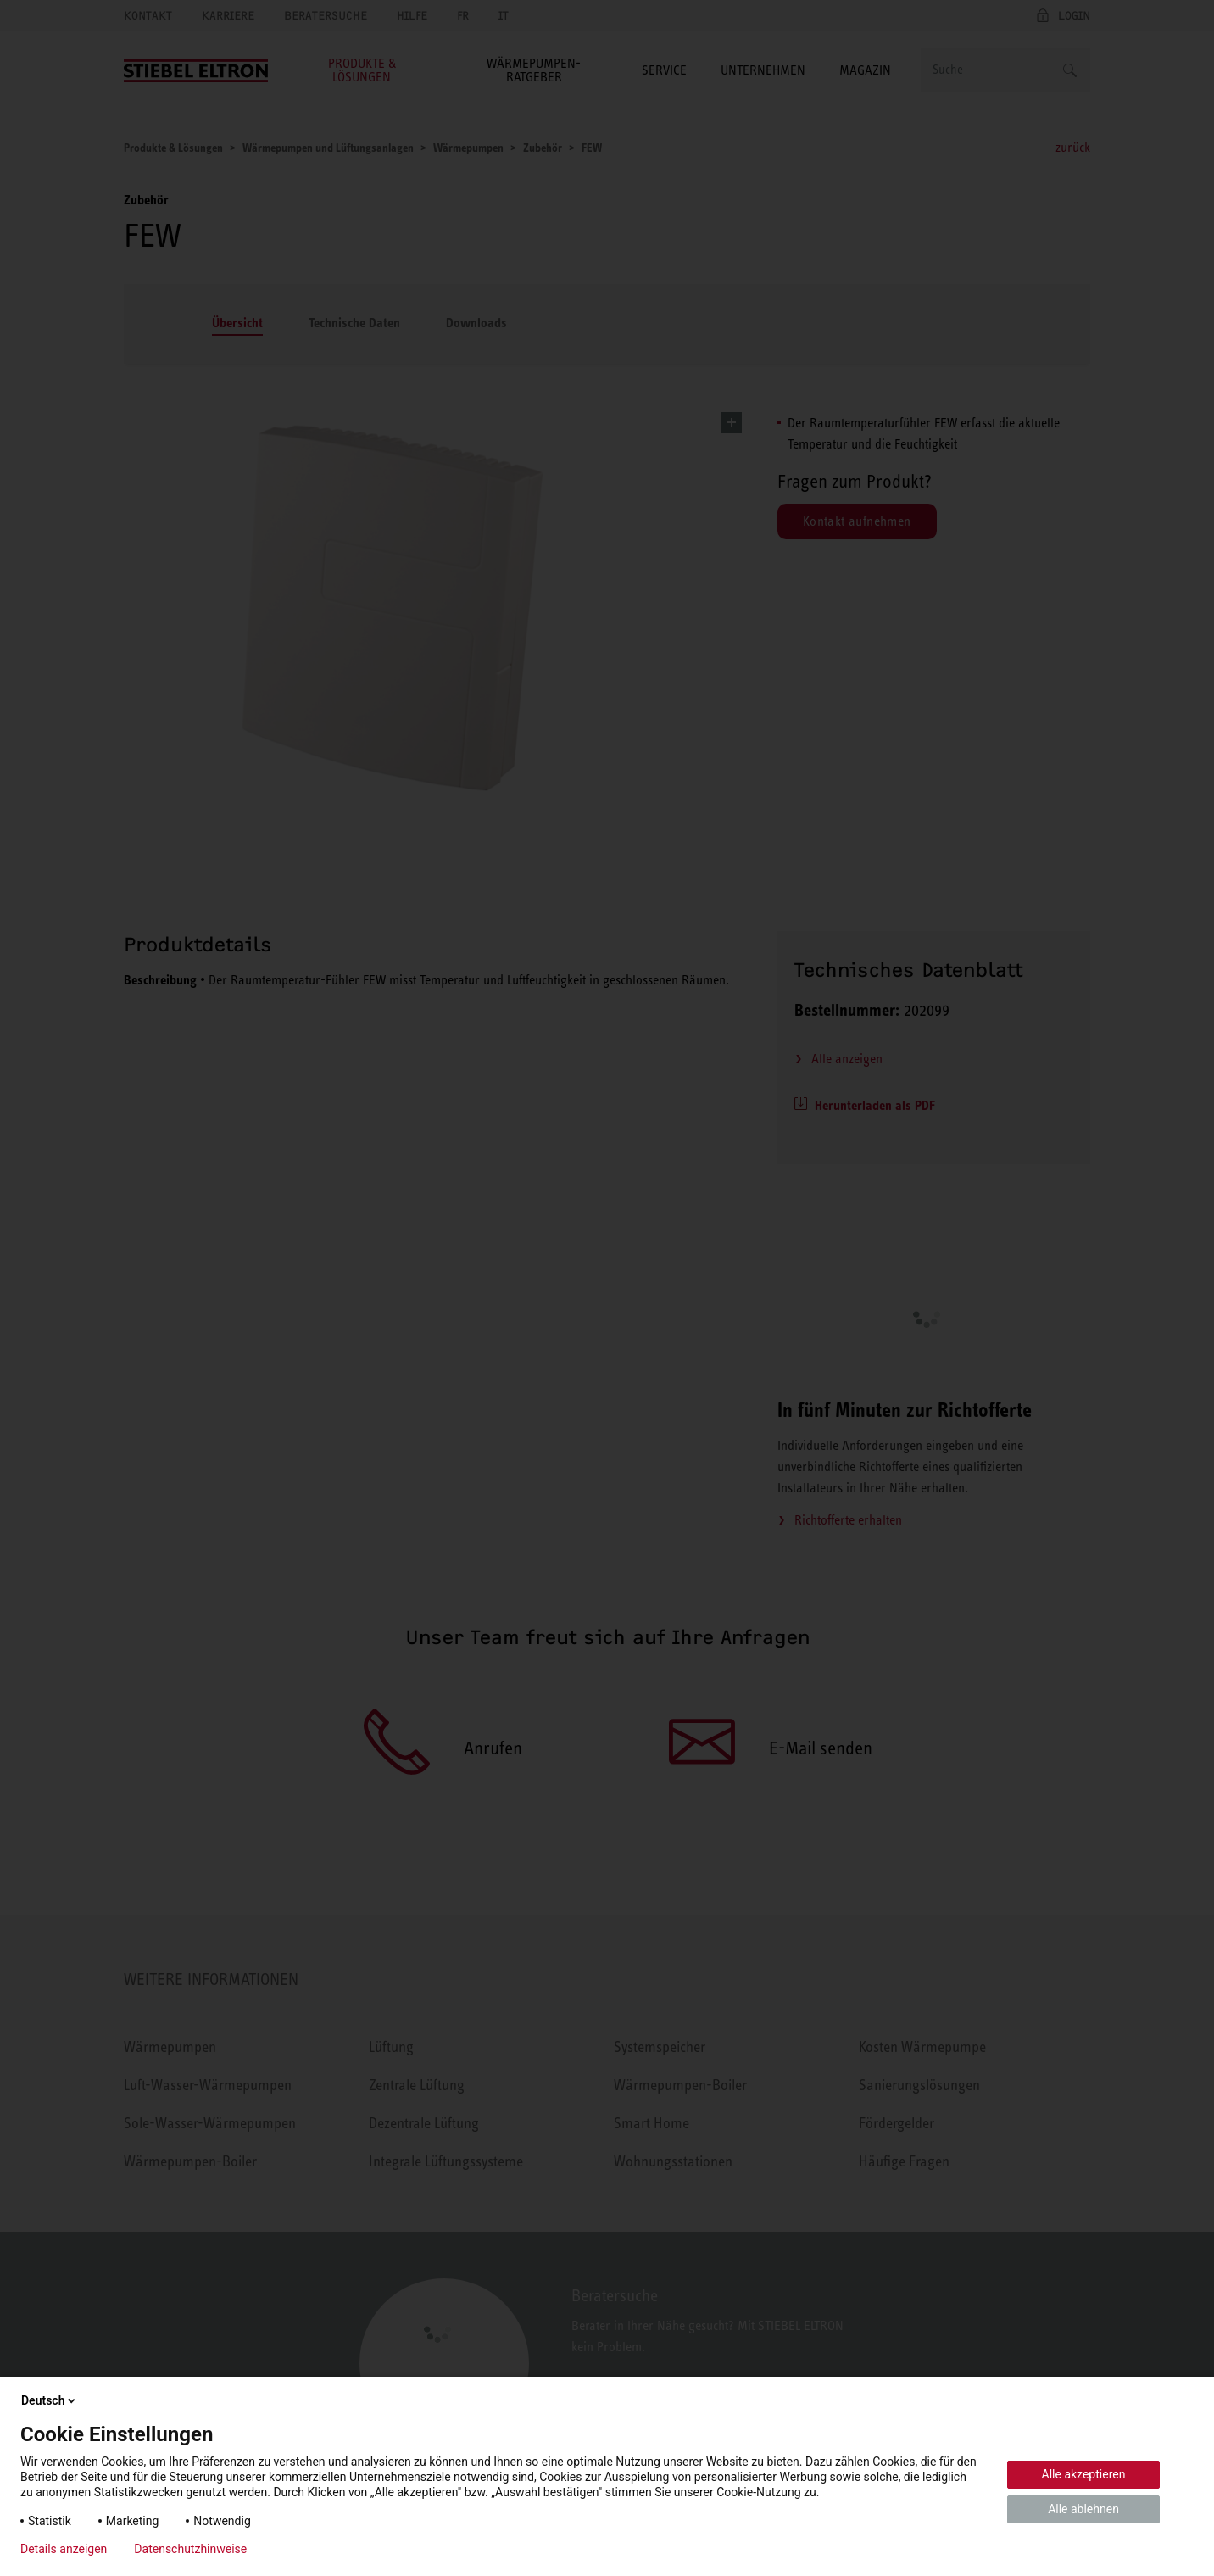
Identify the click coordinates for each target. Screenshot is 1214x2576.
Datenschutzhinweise (190, 2549)
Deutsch (49, 2400)
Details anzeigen (63, 2549)
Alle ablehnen (1083, 2509)
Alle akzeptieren (1084, 2474)
